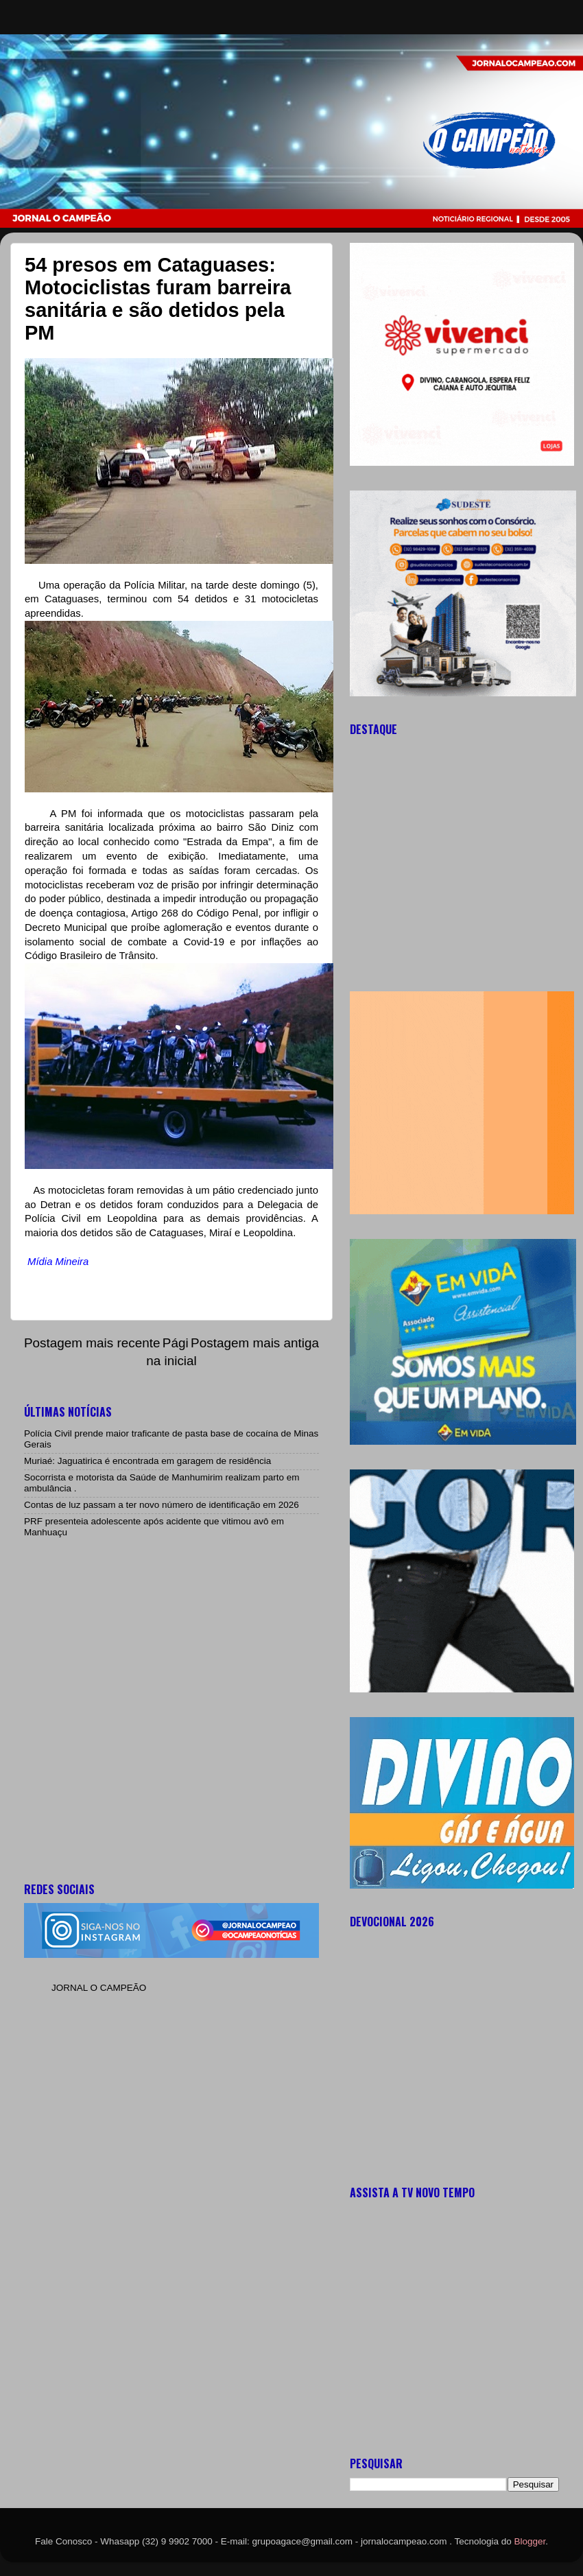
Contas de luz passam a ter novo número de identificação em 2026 (161, 1505)
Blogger (530, 2541)
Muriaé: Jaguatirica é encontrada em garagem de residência (147, 1461)
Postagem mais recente (92, 1343)
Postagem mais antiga (255, 1343)
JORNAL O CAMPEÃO (98, 1988)
